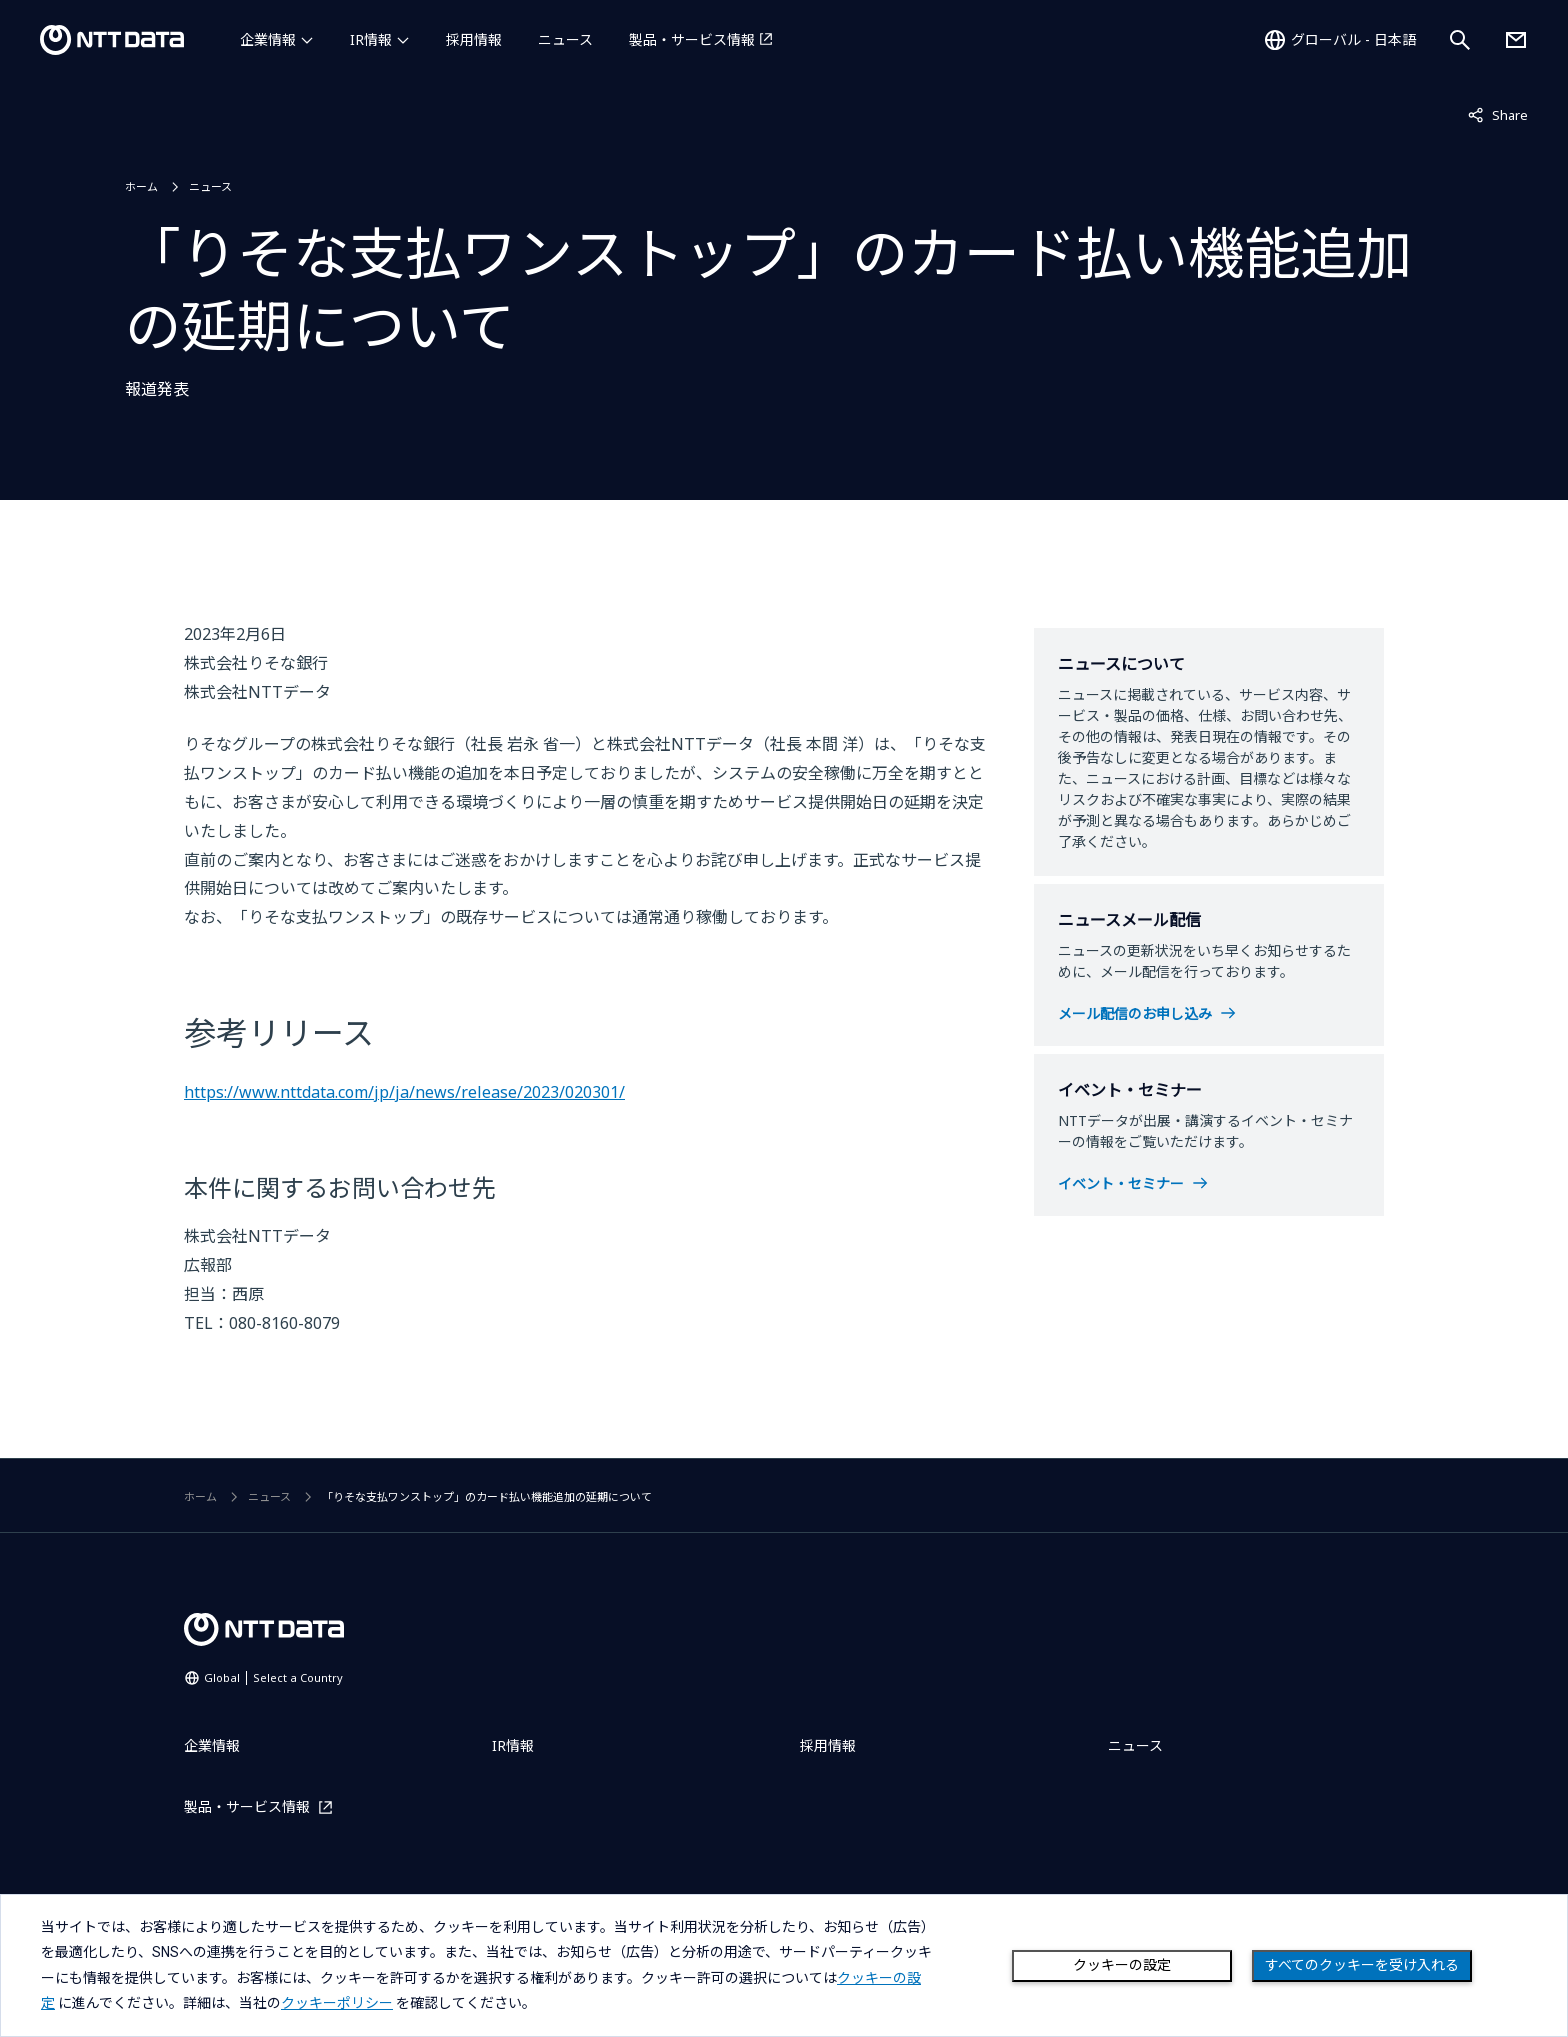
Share (1498, 114)
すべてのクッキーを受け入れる (1362, 1965)
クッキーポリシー (337, 2003)
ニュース (565, 39)
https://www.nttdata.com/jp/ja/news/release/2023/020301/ (404, 1092)
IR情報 (371, 39)
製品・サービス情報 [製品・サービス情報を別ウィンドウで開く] (692, 39)
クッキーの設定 (1122, 1965)
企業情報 (268, 39)
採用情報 (474, 39)
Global (273, 1677)
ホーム (141, 186)
